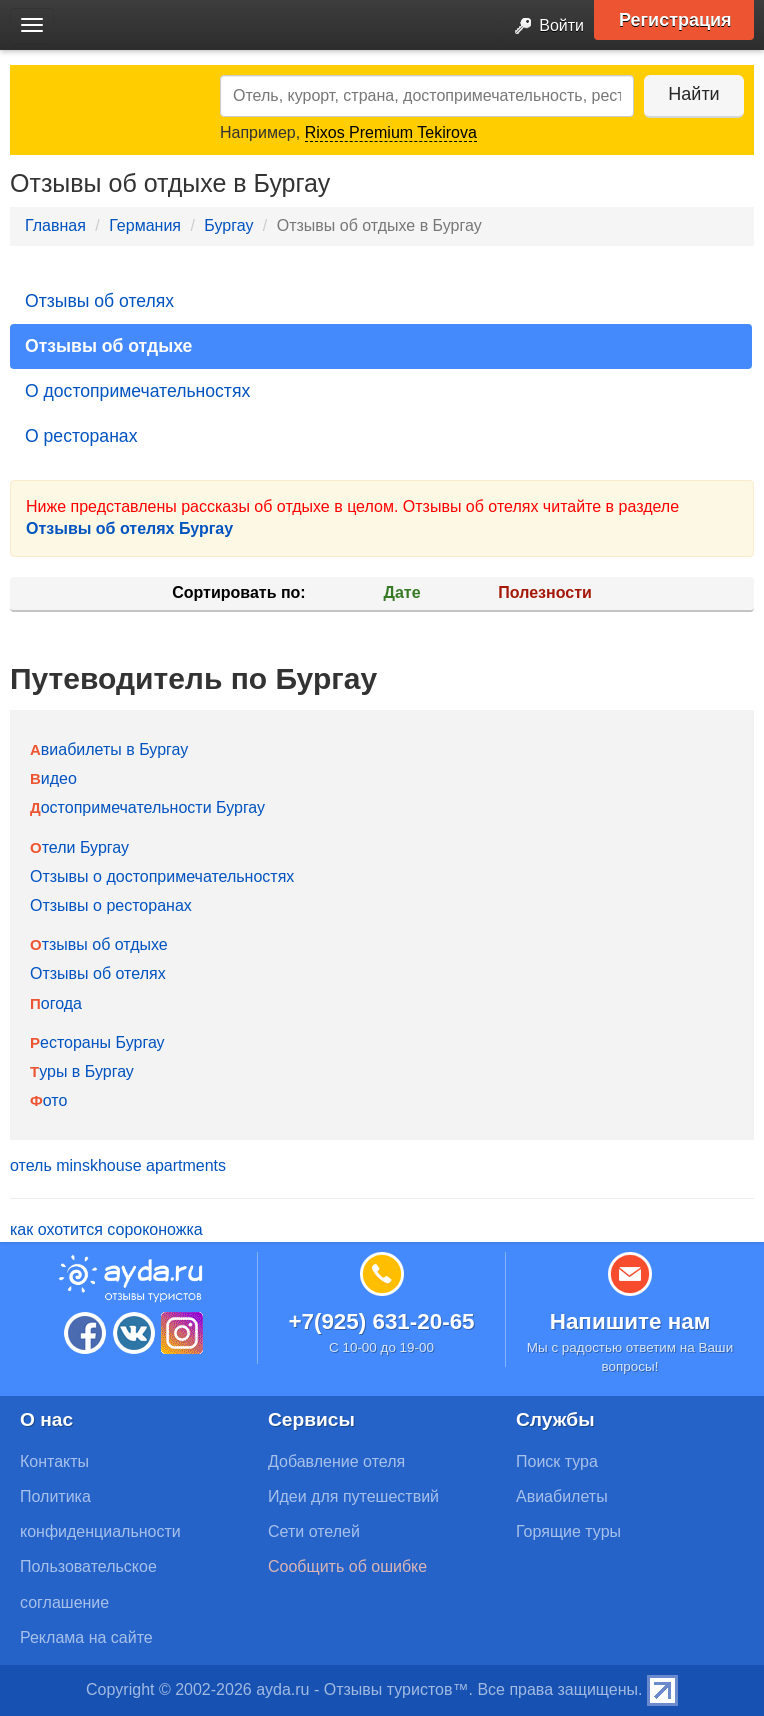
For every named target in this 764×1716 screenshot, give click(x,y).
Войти (543, 26)
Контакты (54, 1461)
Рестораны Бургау (97, 1042)
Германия (145, 225)
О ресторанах (81, 436)
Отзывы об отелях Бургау (129, 528)
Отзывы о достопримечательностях (162, 876)
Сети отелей (314, 1531)
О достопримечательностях (137, 391)
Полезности (544, 592)
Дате (402, 592)
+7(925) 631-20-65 (381, 1321)
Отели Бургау (79, 847)
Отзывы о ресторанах (111, 905)
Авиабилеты (562, 1496)
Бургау (228, 225)
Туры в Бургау (82, 1071)
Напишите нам (630, 1321)
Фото (48, 1100)
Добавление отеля (336, 1461)
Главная (55, 225)
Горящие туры (568, 1531)
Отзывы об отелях (99, 301)
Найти (693, 94)
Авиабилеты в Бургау (109, 749)
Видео (53, 778)
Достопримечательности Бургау (147, 807)
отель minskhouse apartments (118, 1165)
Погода (56, 1003)
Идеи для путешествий (353, 1496)
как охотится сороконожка (106, 1229)
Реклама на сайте (86, 1637)
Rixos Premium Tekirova (391, 132)
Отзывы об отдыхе (108, 346)
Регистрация (675, 20)
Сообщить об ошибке (347, 1566)
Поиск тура (557, 1461)
